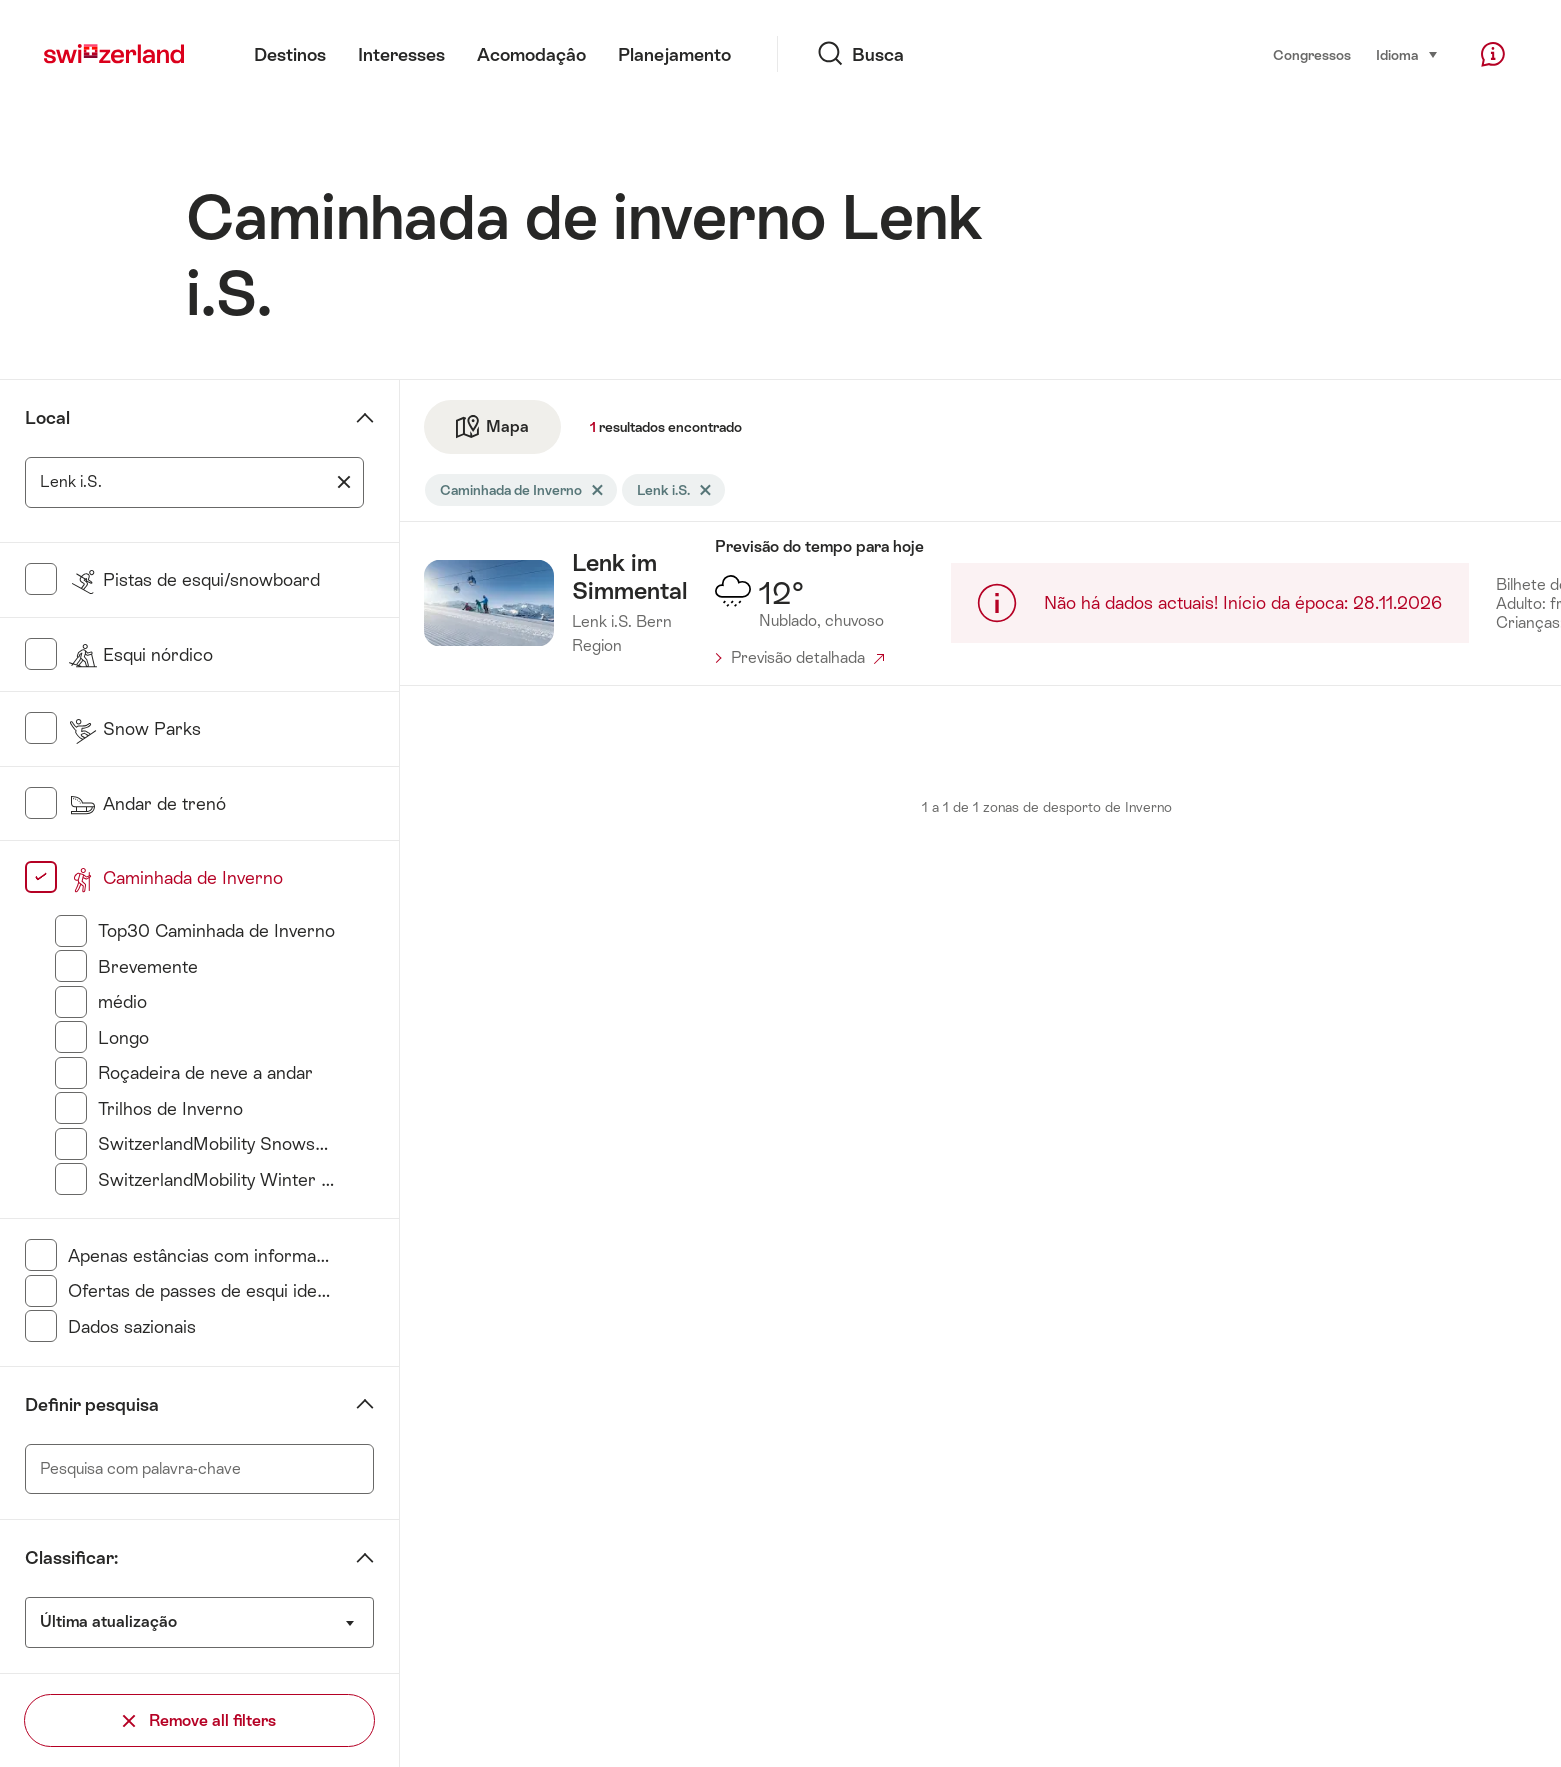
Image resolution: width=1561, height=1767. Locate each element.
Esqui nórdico (140, 655)
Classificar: (71, 1558)
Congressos (1312, 55)
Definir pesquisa (92, 1405)
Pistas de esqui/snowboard (194, 580)
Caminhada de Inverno (175, 878)
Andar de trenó (147, 804)
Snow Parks (134, 729)
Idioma (1407, 53)
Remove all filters (199, 1720)
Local (47, 418)
